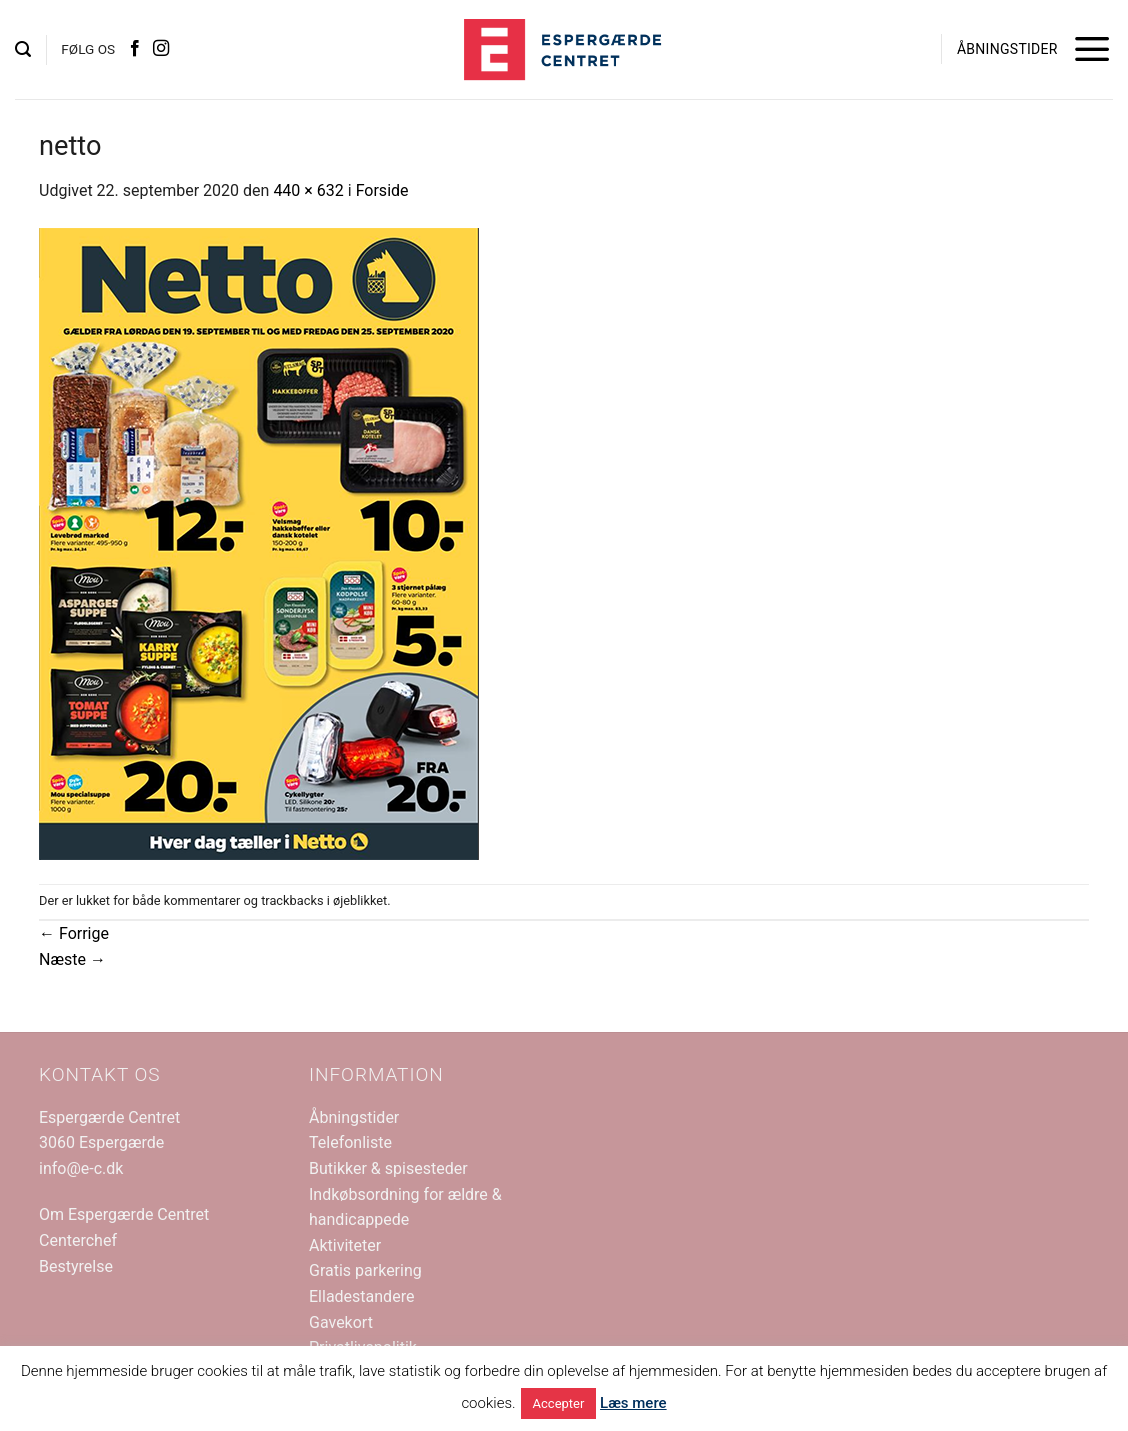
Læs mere (633, 1403)
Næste (72, 959)
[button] (23, 49)
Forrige (74, 933)
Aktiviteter (345, 1245)
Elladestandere (361, 1296)
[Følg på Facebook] (135, 49)
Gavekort (341, 1322)
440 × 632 (308, 190)
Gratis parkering (365, 1270)
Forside (382, 190)
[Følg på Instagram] (161, 49)
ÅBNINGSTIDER (1007, 49)
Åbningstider (354, 1117)
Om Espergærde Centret (124, 1214)
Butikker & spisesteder (388, 1168)
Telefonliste (350, 1142)
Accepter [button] (559, 1403)
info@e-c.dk (81, 1168)
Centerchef (78, 1240)
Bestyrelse (76, 1266)
